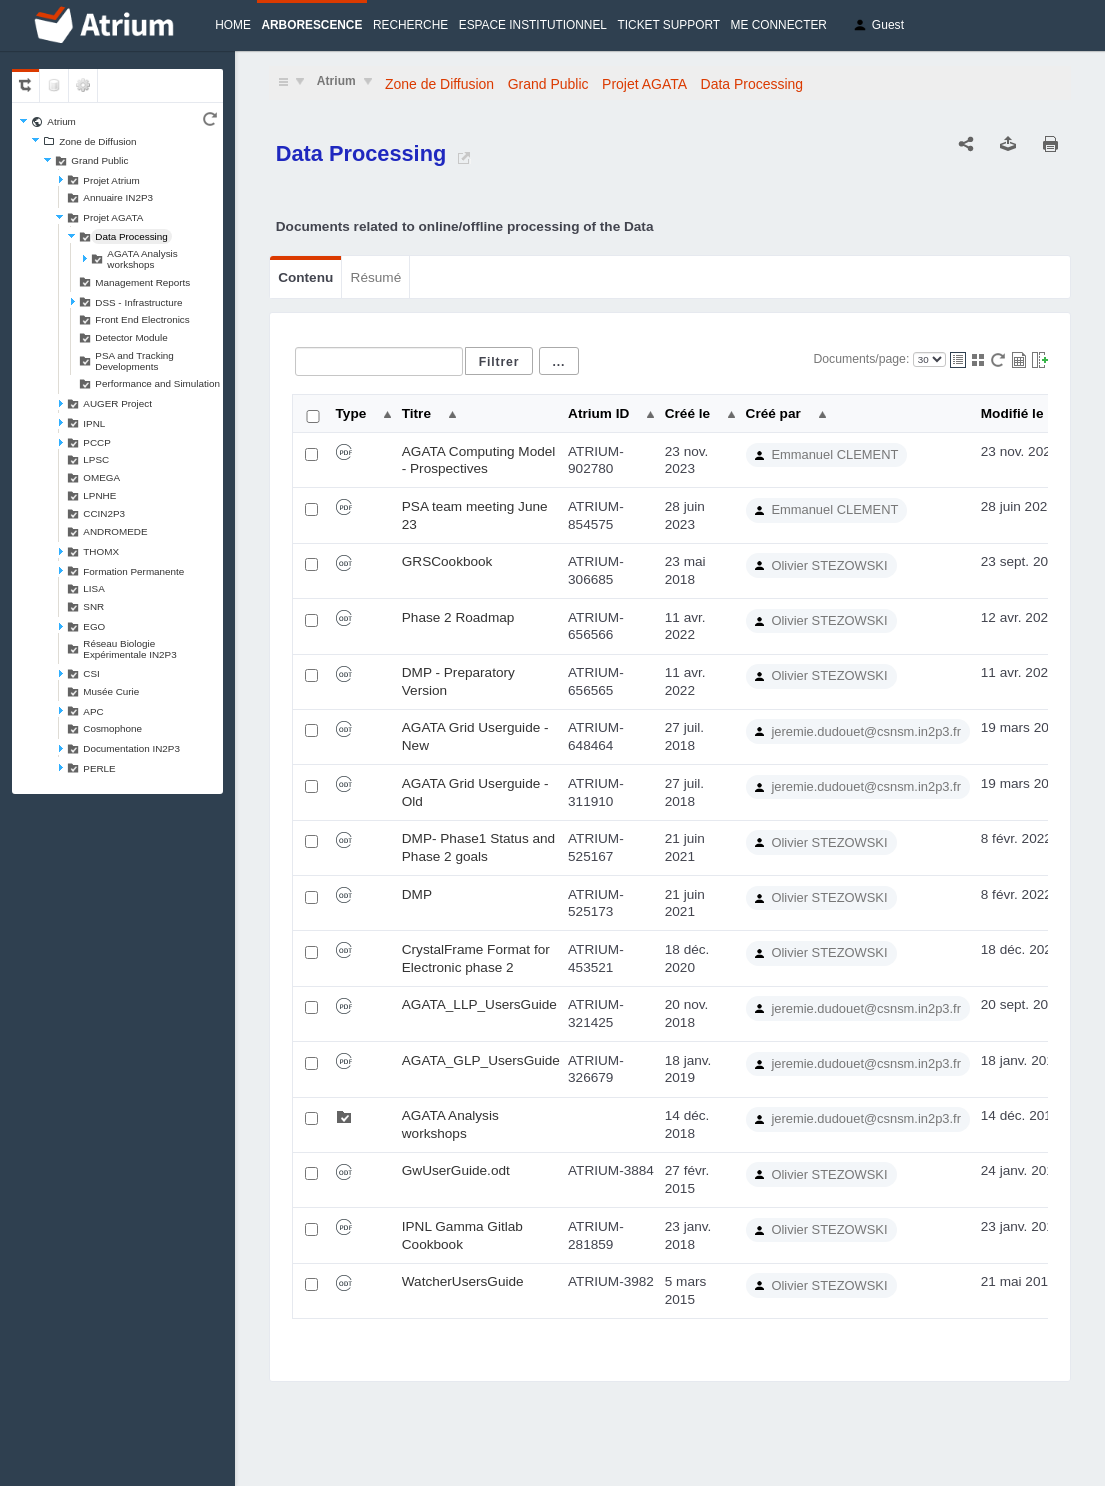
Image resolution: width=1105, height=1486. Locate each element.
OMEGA (101, 477)
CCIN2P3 (104, 513)
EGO (94, 626)
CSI (91, 673)
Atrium (61, 121)
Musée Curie (111, 691)
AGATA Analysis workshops (142, 259)
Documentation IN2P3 (131, 748)
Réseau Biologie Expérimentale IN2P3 (129, 649)
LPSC (96, 459)
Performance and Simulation (157, 383)
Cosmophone (112, 728)
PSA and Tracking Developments (134, 361)
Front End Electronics (142, 319)
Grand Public (99, 160)
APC (93, 711)
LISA (93, 588)
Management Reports (142, 282)
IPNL (94, 423)
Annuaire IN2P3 (118, 197)
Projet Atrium (111, 180)
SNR (93, 606)
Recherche (410, 25)
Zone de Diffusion (97, 141)
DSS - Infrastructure (138, 302)
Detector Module (131, 337)
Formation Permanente (133, 571)
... (559, 362)
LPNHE (99, 495)
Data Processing (131, 236)
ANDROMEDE (115, 531)
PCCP (96, 442)
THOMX (101, 551)
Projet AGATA (113, 217)
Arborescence (311, 25)
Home (233, 25)
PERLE (99, 768)
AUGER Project (117, 403)
